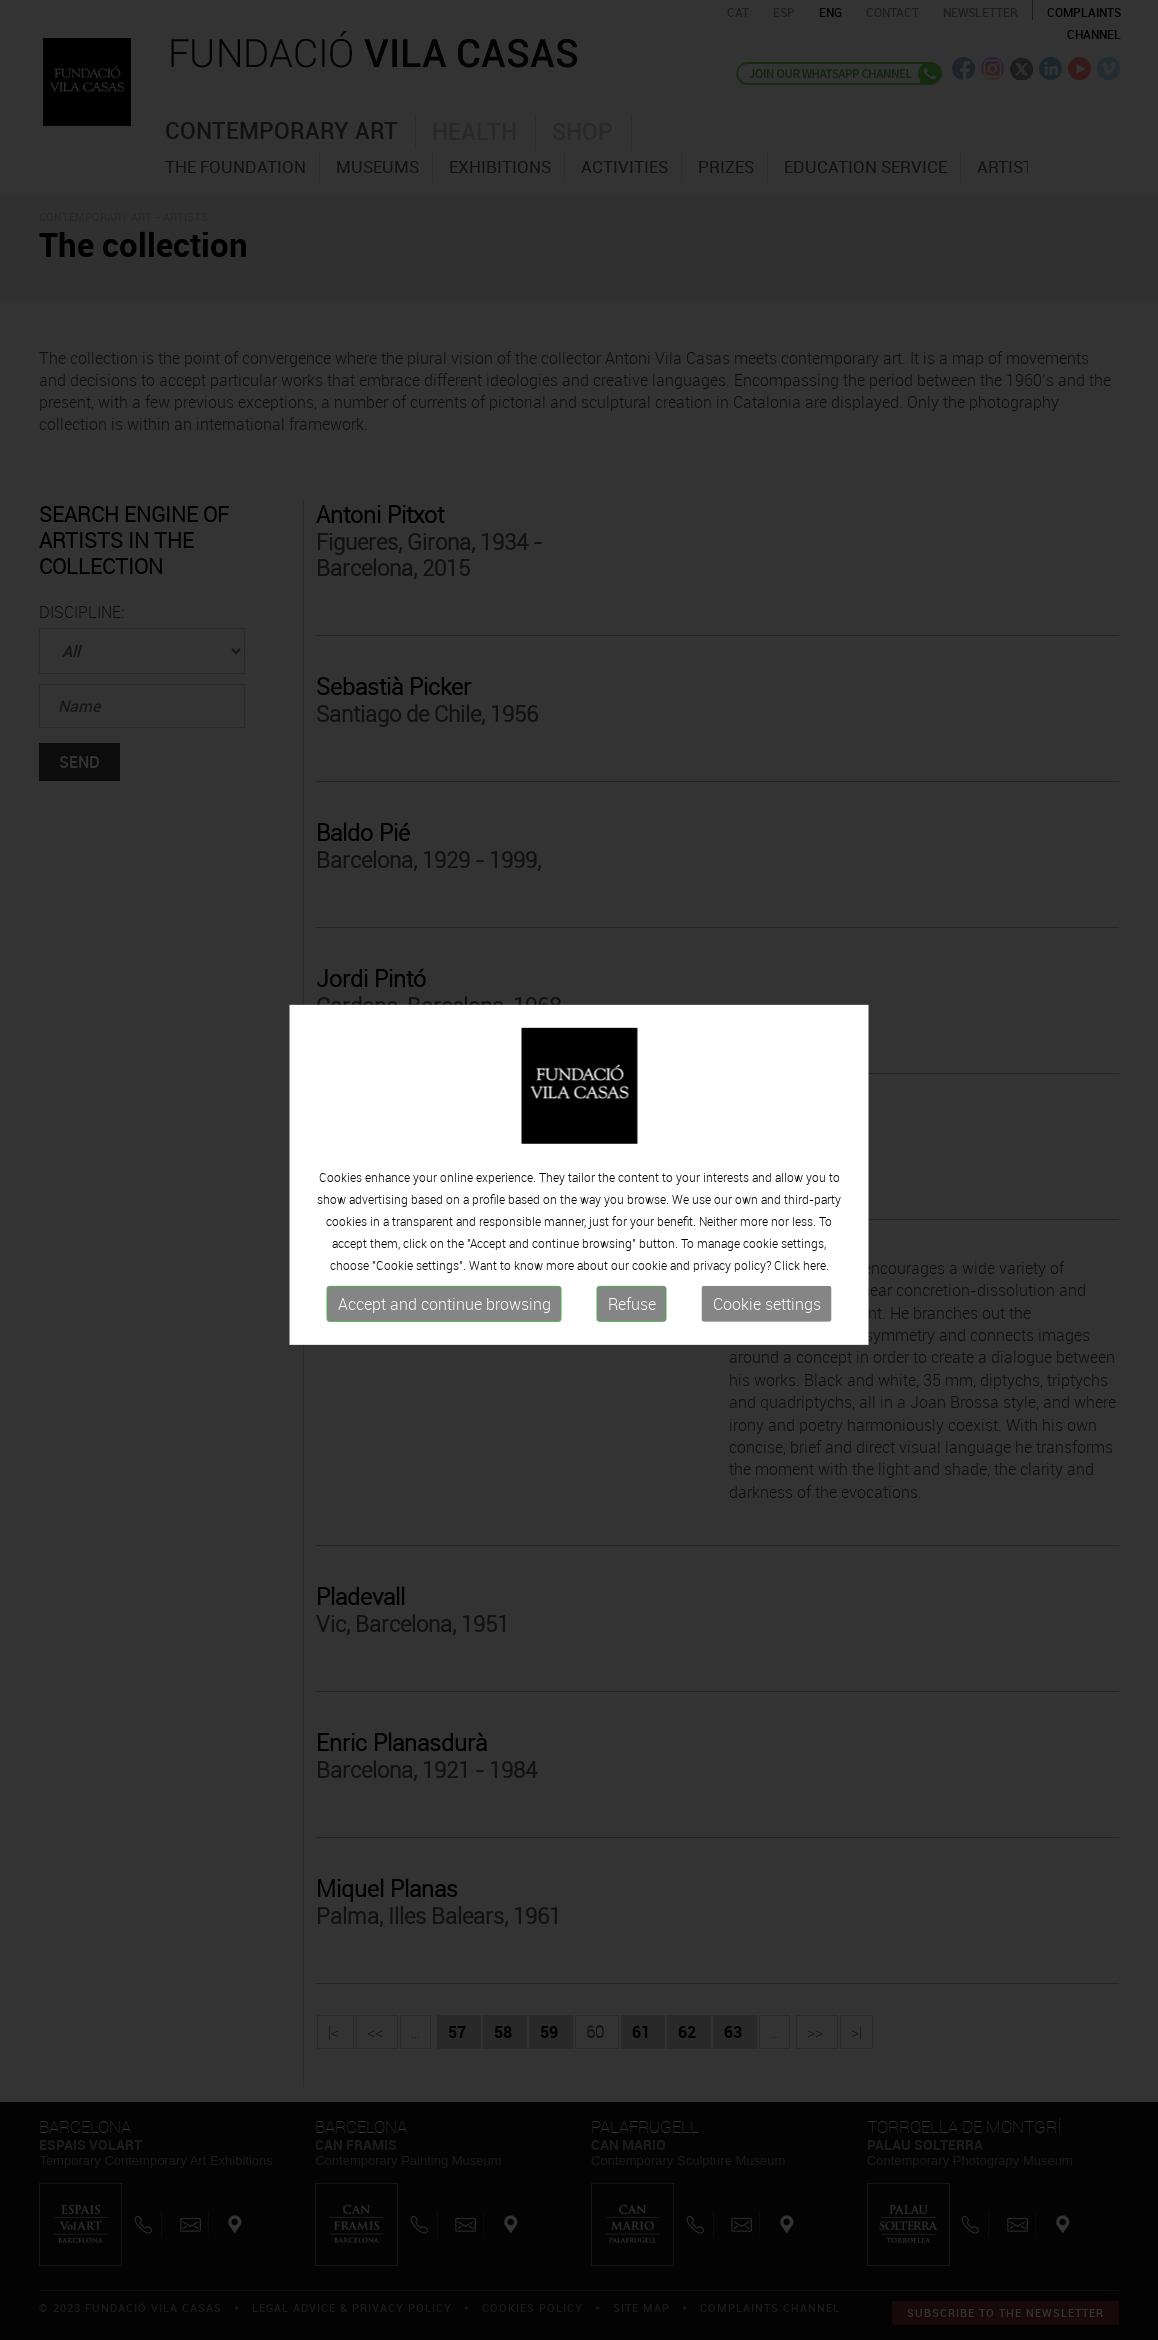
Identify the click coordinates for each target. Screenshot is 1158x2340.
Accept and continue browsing (444, 1307)
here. (816, 1268)
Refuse (632, 1307)
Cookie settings (767, 1307)
